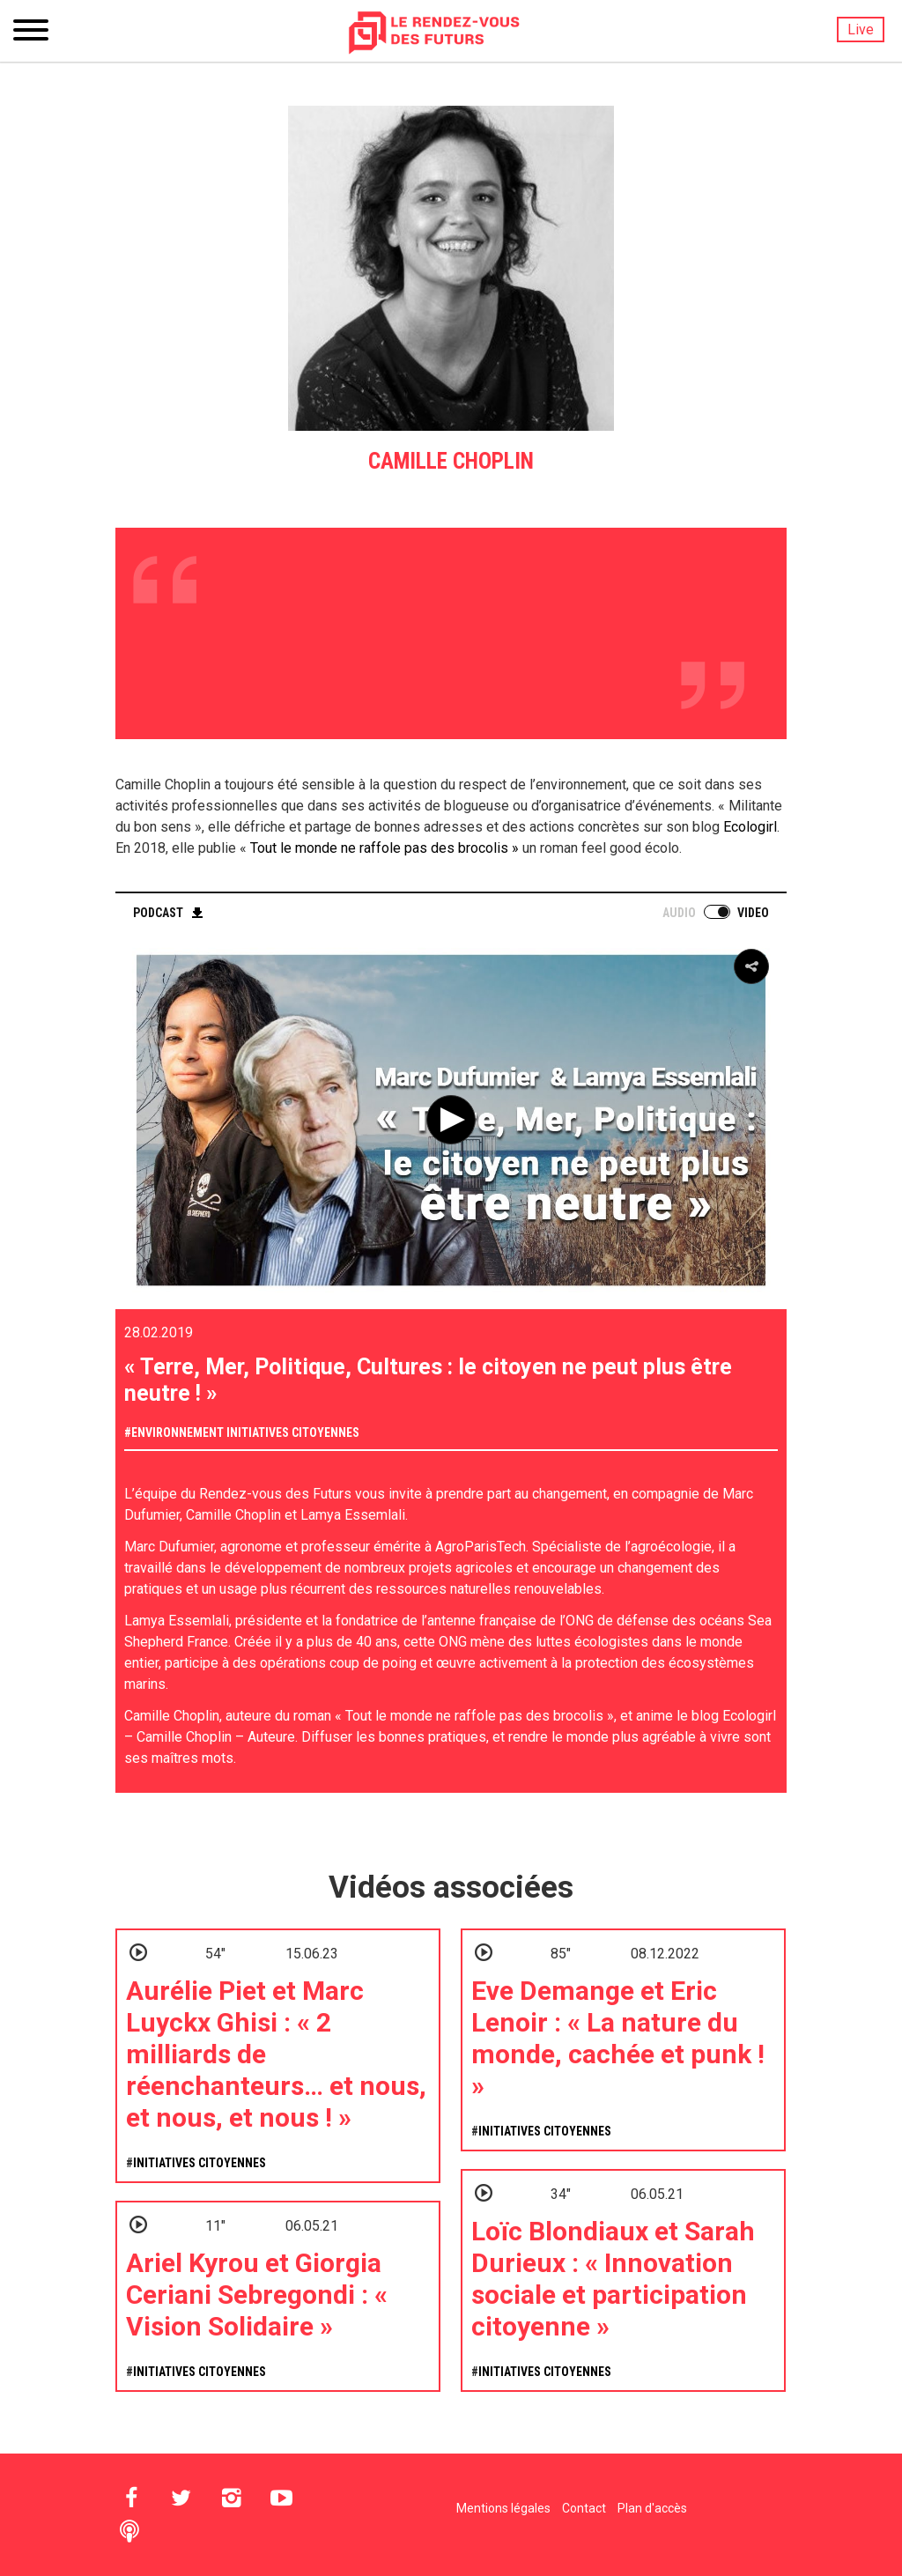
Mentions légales (503, 2508)
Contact (584, 2508)
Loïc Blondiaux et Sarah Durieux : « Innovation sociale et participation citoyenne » (613, 2279)
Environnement (177, 1432)
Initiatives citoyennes (292, 1432)
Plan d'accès (652, 2508)
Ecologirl (750, 826)
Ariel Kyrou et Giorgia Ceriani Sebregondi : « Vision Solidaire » (257, 2294)
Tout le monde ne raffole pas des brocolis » (383, 848)
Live (860, 29)
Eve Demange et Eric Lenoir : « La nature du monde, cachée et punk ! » (618, 2038)
